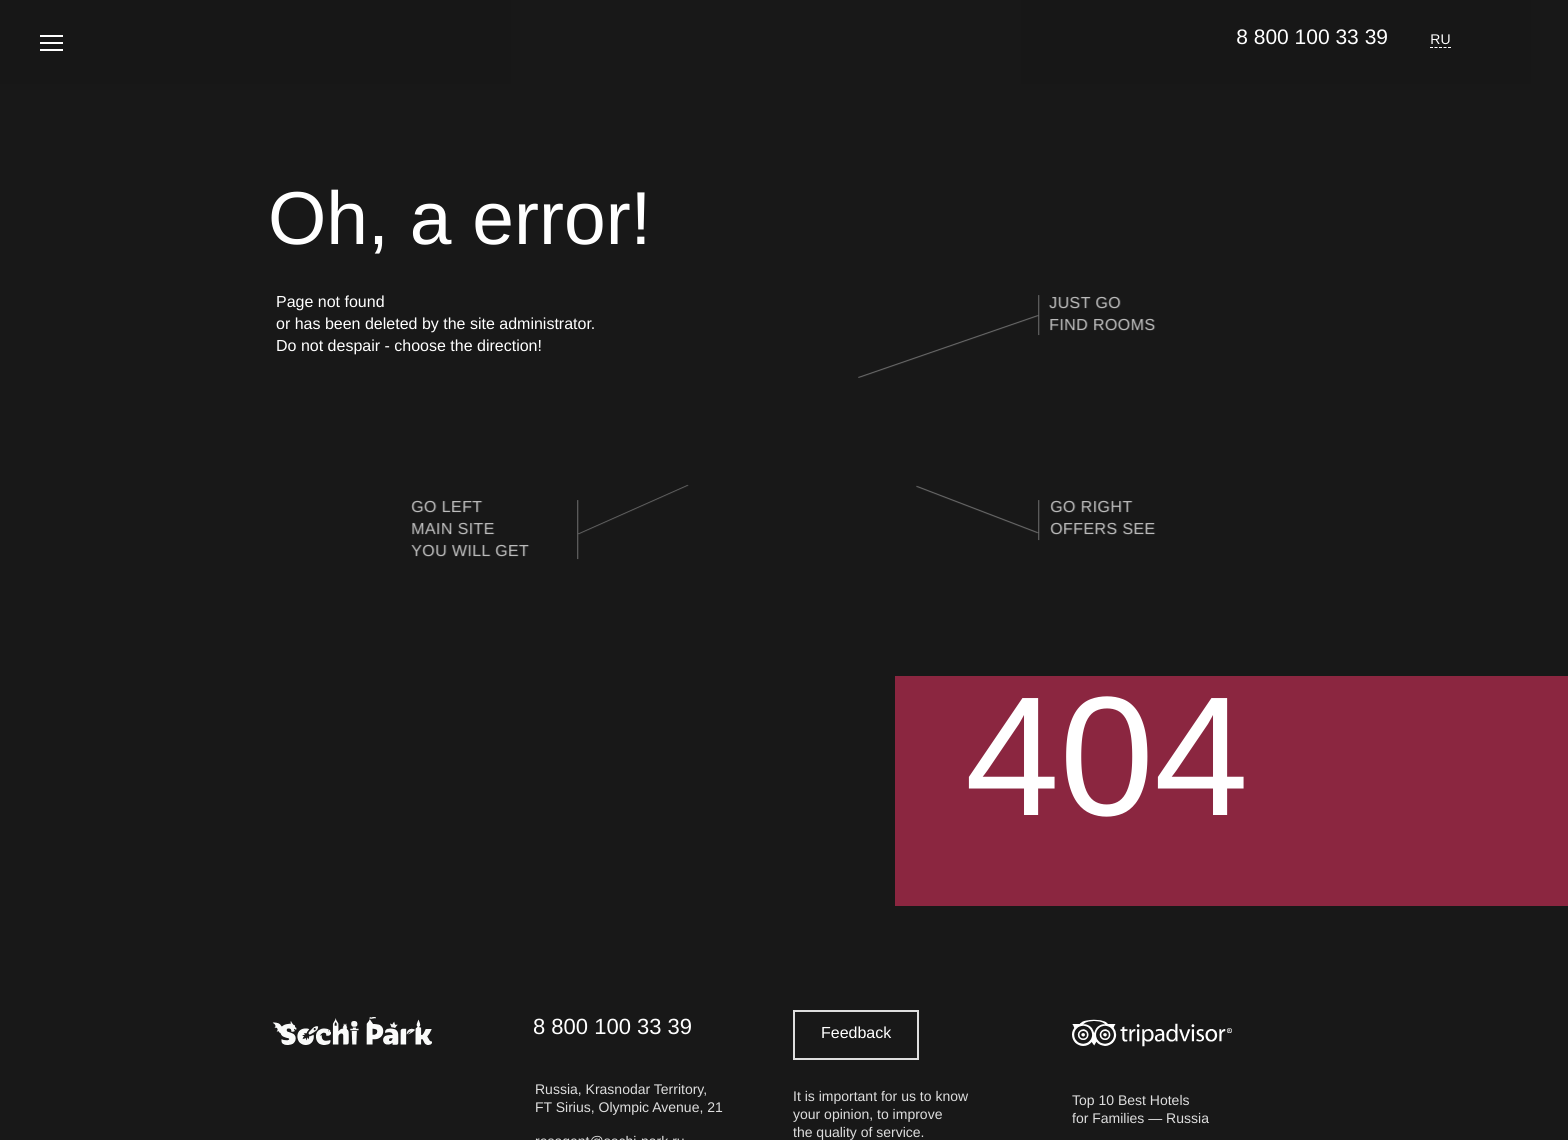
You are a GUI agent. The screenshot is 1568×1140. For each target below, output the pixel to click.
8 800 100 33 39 (1312, 37)
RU (1440, 39)
